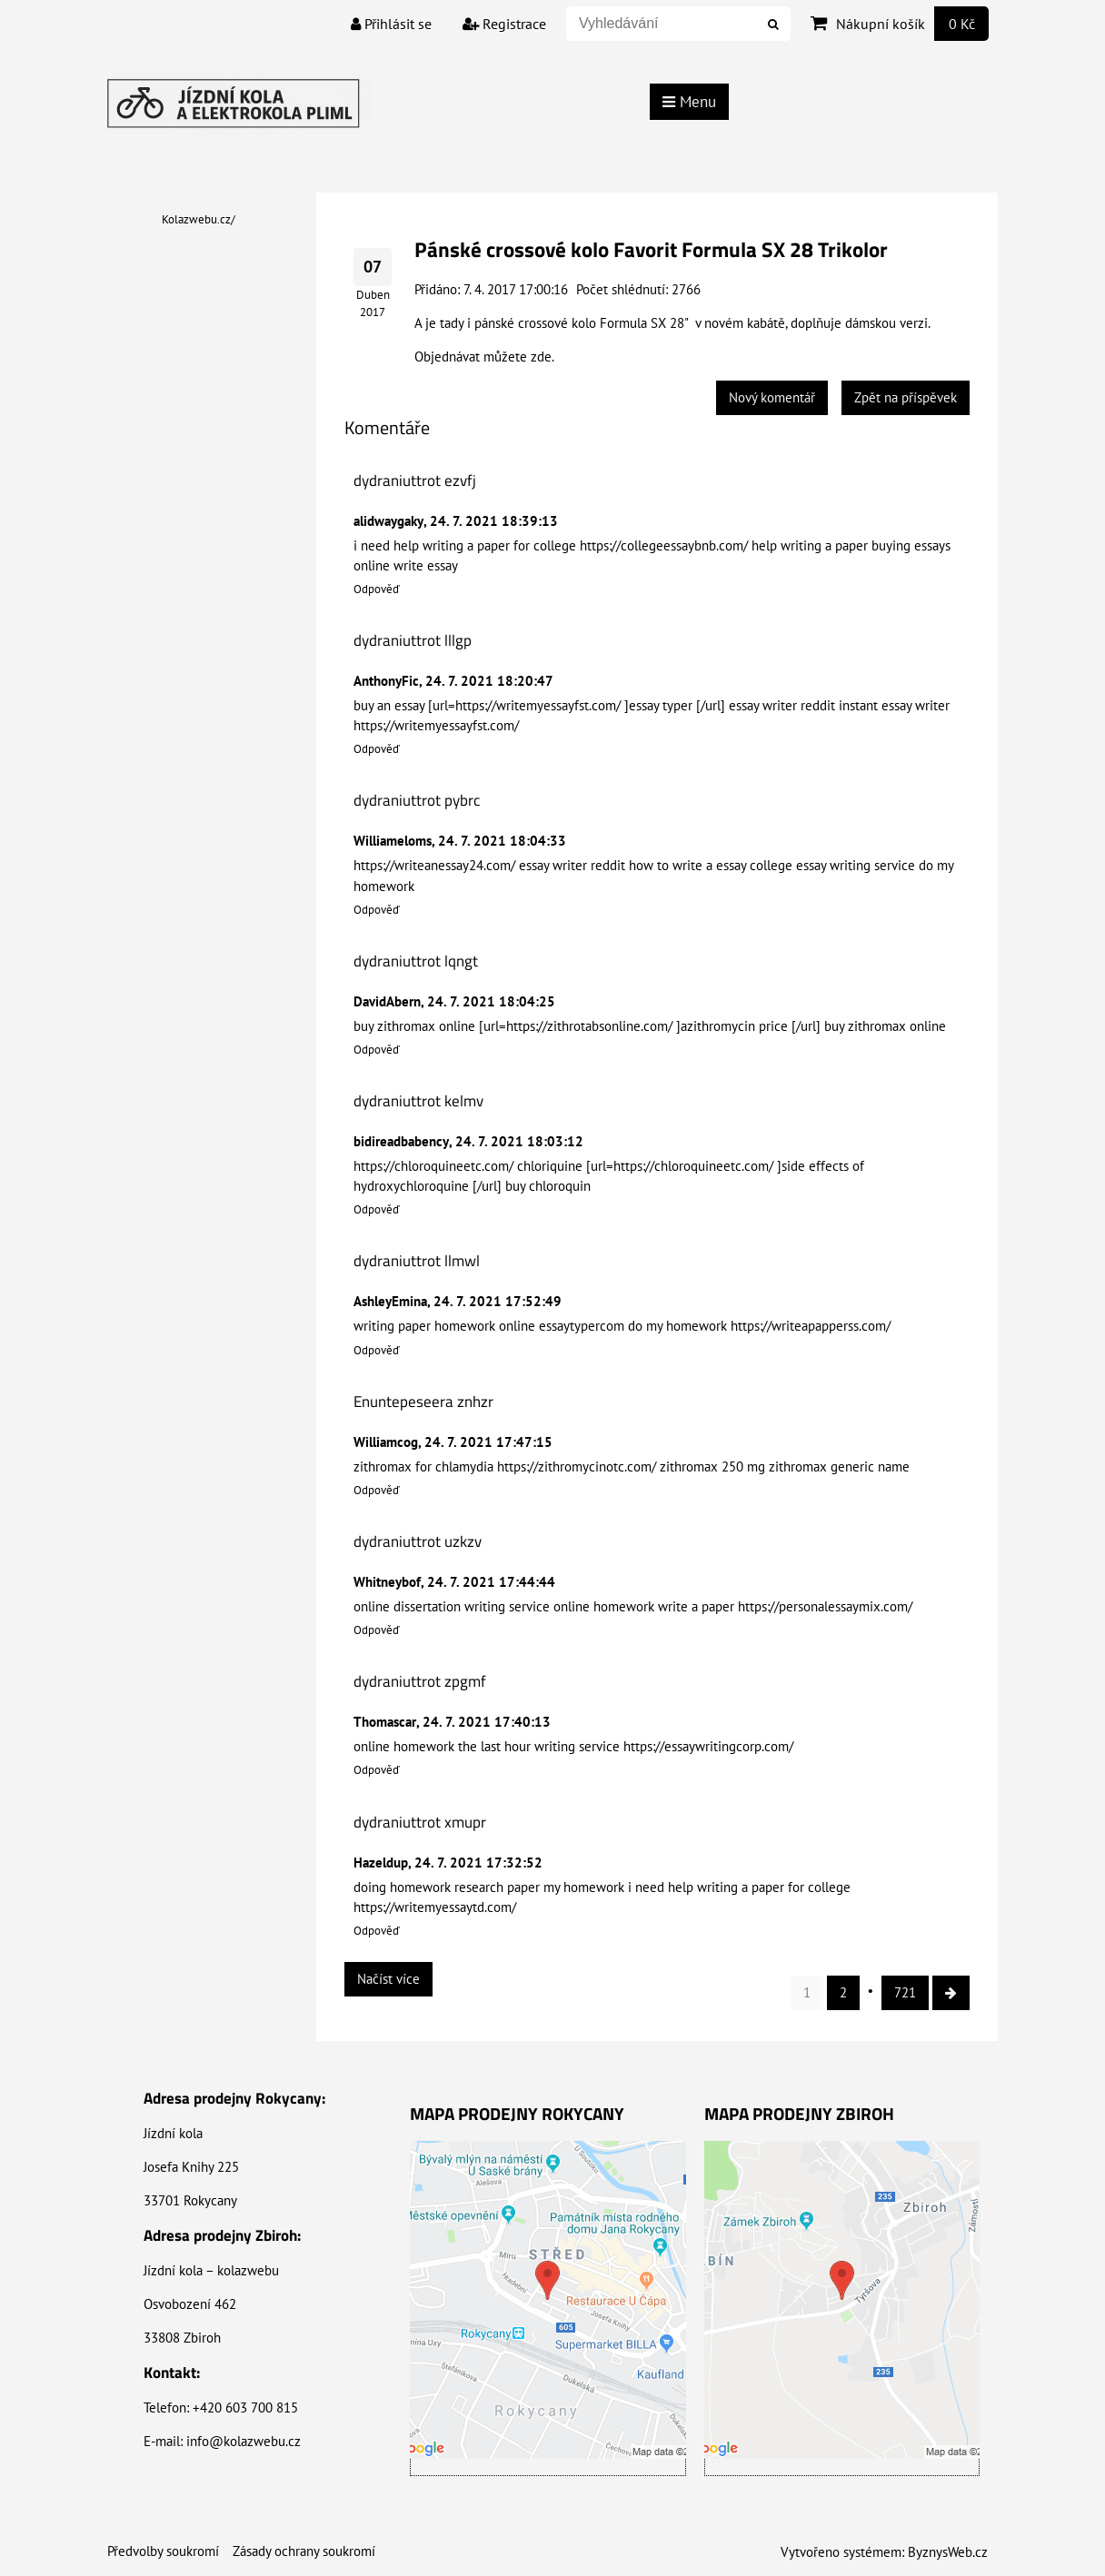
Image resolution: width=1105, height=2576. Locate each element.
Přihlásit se (391, 24)
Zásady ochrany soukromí (304, 2551)
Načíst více (388, 1978)
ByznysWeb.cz (948, 2552)
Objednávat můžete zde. (484, 356)
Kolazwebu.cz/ (198, 219)
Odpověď (376, 589)
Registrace (504, 24)
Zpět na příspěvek (905, 397)
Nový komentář (772, 397)
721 (905, 1992)
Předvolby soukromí (163, 2551)
